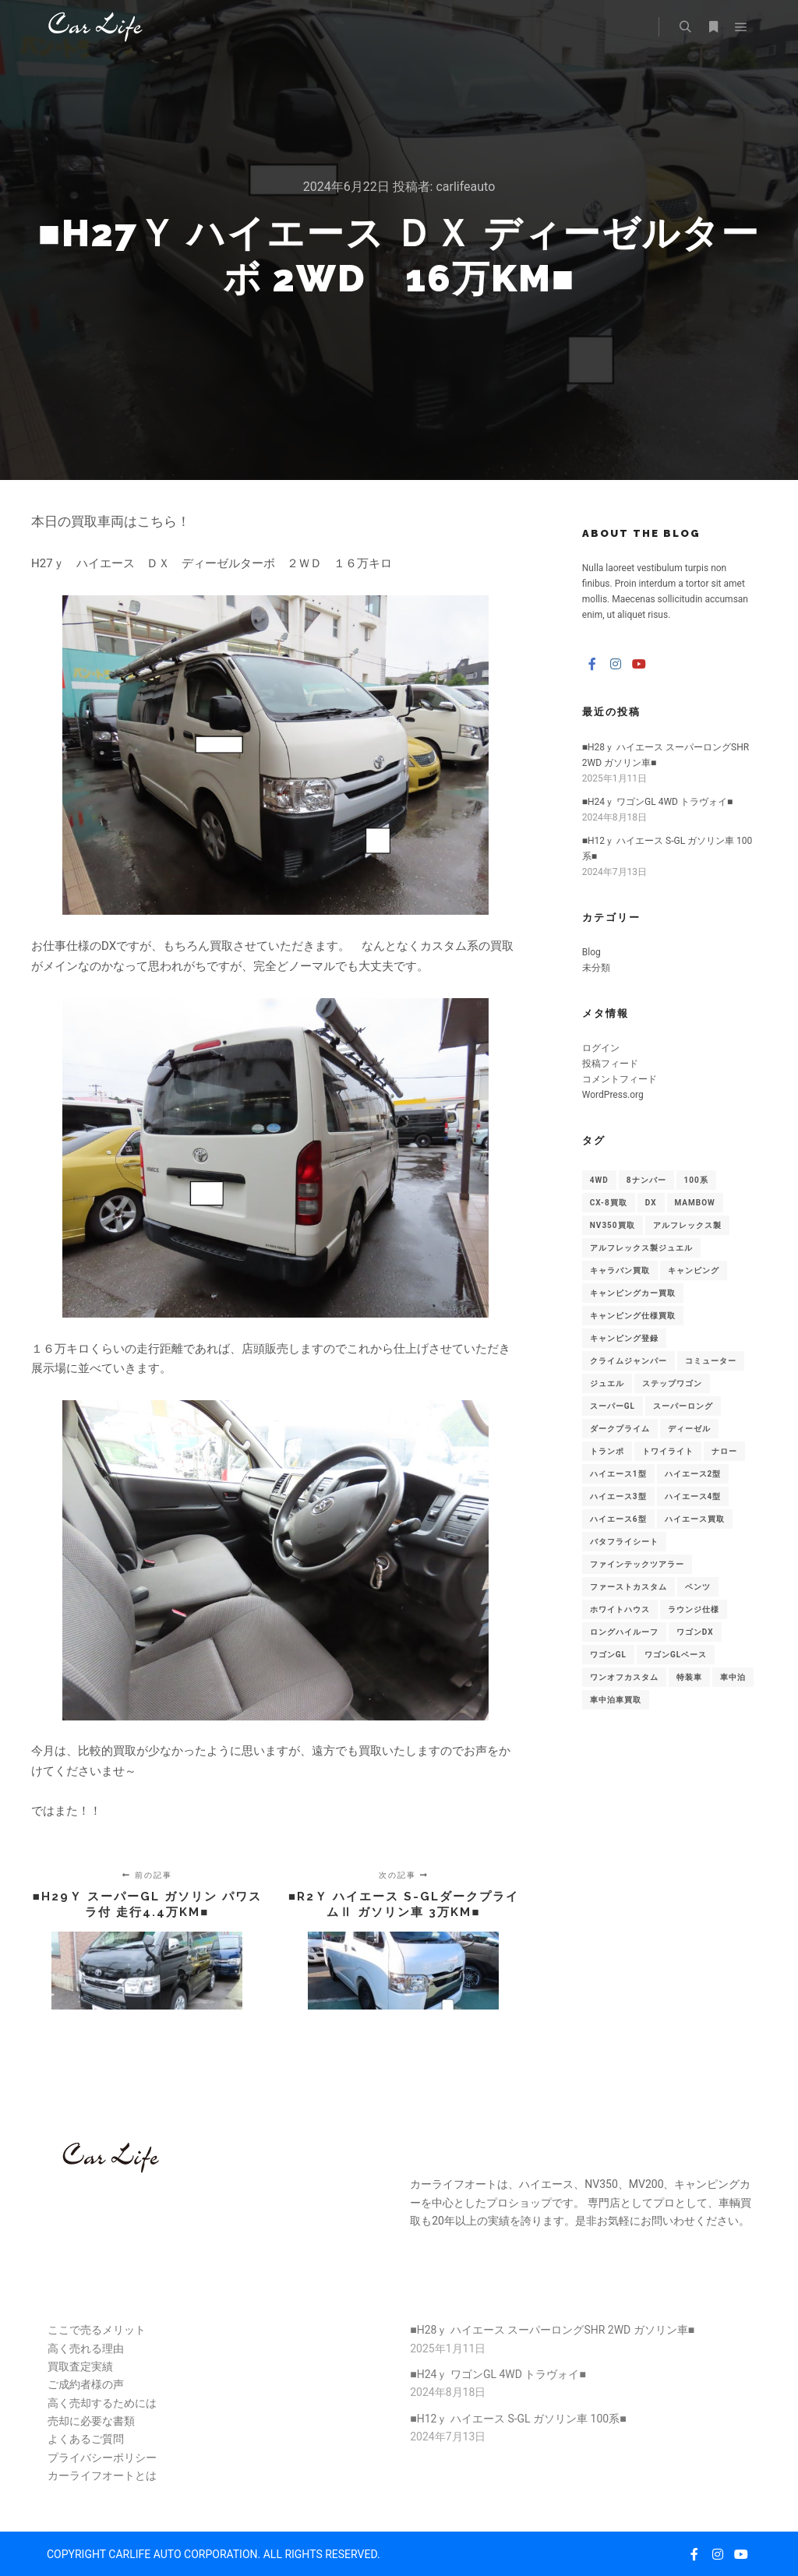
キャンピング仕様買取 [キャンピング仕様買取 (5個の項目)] (633, 1315)
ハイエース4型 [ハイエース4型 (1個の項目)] (693, 1496)
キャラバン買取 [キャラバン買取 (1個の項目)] (620, 1270)
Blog (591, 952)
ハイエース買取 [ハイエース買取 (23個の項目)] (695, 1519)
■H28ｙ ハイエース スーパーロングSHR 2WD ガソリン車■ (552, 2330)
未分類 (596, 967)
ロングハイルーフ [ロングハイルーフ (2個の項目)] (624, 1632)
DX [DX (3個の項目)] (651, 1202)
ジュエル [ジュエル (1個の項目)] (607, 1383)
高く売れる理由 (86, 2348)
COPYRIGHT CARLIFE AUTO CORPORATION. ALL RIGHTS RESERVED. (213, 2554)
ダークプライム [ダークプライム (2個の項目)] (620, 1428)
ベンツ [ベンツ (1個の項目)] (698, 1587)
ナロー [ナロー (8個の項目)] (724, 1451)
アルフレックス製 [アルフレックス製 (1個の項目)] (687, 1225)
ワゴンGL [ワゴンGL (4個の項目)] (608, 1654)
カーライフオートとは (102, 2475)
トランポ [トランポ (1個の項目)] (607, 1451)
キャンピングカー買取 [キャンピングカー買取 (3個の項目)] (633, 1293)
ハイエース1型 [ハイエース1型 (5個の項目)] (618, 1474)
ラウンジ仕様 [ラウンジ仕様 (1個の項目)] (693, 1609)
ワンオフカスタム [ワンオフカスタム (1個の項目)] (624, 1677)
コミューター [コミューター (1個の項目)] (710, 1361)
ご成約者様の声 (86, 2384)
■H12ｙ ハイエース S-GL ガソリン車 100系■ (518, 2418)
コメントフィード (619, 1079)
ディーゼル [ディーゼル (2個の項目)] (689, 1428)
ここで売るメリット (97, 2330)
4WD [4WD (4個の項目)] (599, 1180)
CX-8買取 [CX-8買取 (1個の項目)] (608, 1202)
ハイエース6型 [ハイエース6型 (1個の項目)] (618, 1519)
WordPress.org (613, 1094)
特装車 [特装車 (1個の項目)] (689, 1677)
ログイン (601, 1048)
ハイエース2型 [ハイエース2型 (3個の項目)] (693, 1474)
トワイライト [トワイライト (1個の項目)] (668, 1451)
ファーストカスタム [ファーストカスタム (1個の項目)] (628, 1587)
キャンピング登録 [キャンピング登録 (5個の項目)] (624, 1338)
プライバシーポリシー (102, 2457)
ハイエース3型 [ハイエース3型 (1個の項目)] (618, 1496)
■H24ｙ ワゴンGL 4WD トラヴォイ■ (657, 801)
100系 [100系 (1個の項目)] (696, 1180)
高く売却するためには (102, 2403)
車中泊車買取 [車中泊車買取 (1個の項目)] (615, 1700)
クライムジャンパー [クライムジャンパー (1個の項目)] (628, 1361)
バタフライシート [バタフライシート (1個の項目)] (624, 1541)
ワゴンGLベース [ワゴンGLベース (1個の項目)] (675, 1654)
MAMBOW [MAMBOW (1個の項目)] (695, 1202)
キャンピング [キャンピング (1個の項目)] (693, 1270)
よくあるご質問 (86, 2439)
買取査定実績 (80, 2366)
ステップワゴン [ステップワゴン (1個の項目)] (672, 1383)
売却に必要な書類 (91, 2421)
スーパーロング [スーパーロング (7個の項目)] (683, 1406)
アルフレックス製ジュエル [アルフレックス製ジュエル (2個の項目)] (641, 1248)
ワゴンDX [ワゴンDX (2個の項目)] (695, 1632)
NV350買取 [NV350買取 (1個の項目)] (612, 1225)
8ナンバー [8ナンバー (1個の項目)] (646, 1180)
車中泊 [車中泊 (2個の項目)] (733, 1677)
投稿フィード (610, 1063)
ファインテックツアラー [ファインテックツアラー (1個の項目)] (637, 1564)
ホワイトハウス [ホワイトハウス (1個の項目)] (620, 1609)
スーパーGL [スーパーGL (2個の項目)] (612, 1406)
